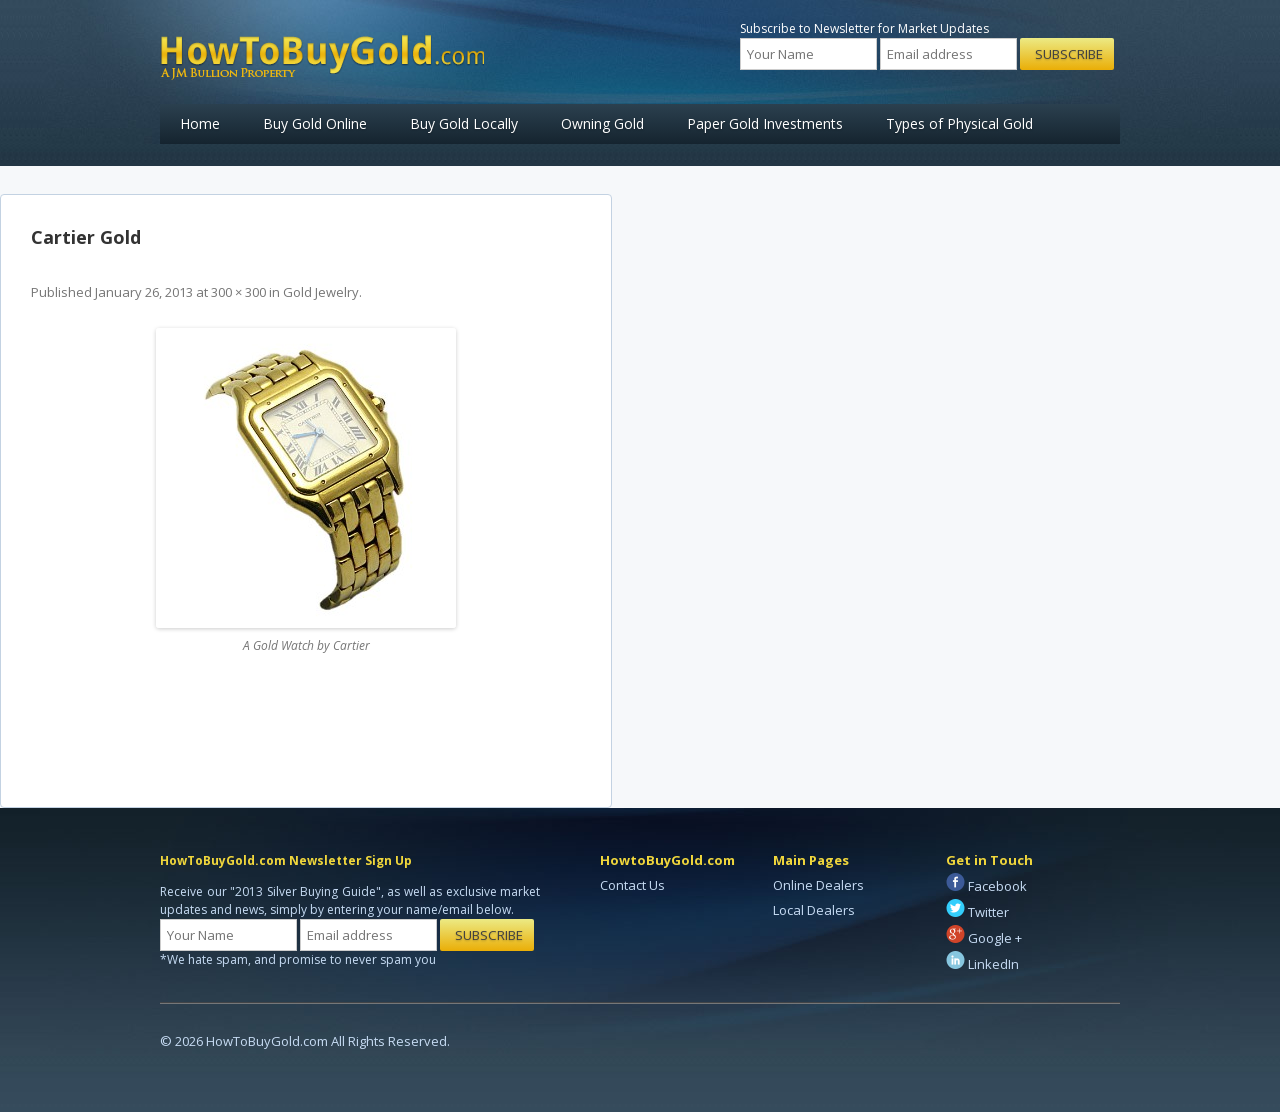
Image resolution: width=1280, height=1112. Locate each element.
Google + (984, 938)
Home (200, 123)
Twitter (977, 912)
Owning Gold (602, 123)
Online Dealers (818, 885)
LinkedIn (982, 964)
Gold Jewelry (321, 292)
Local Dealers (814, 910)
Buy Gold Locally (464, 123)
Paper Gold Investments (765, 123)
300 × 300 (238, 292)
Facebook (986, 886)
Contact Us (632, 885)
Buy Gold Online (315, 123)
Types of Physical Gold (959, 123)
